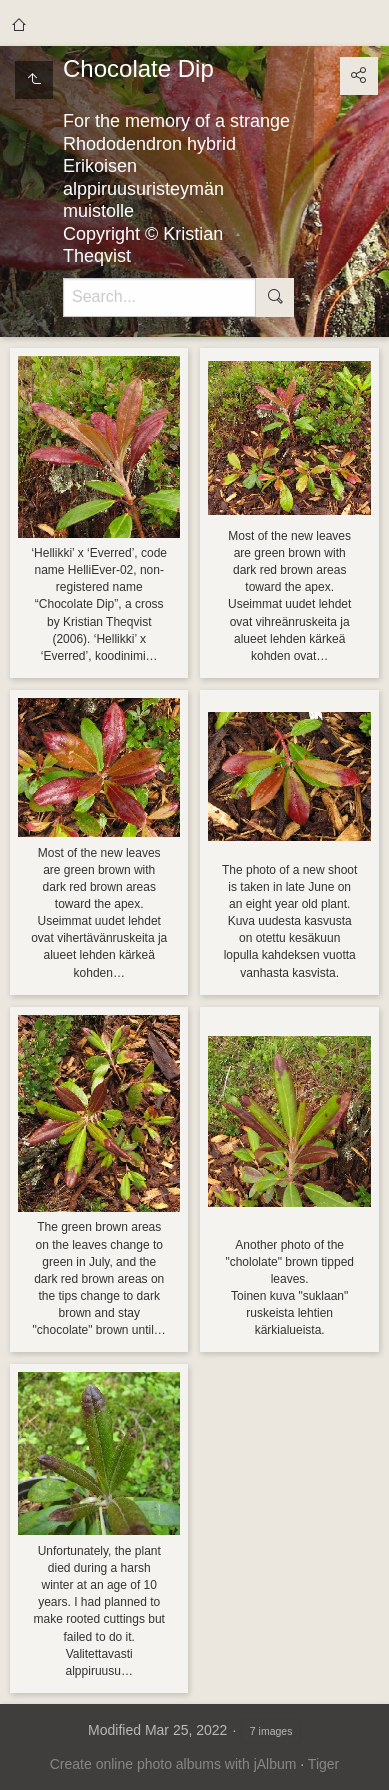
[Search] (159, 297)
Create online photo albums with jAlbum (173, 1764)
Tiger (323, 1764)
